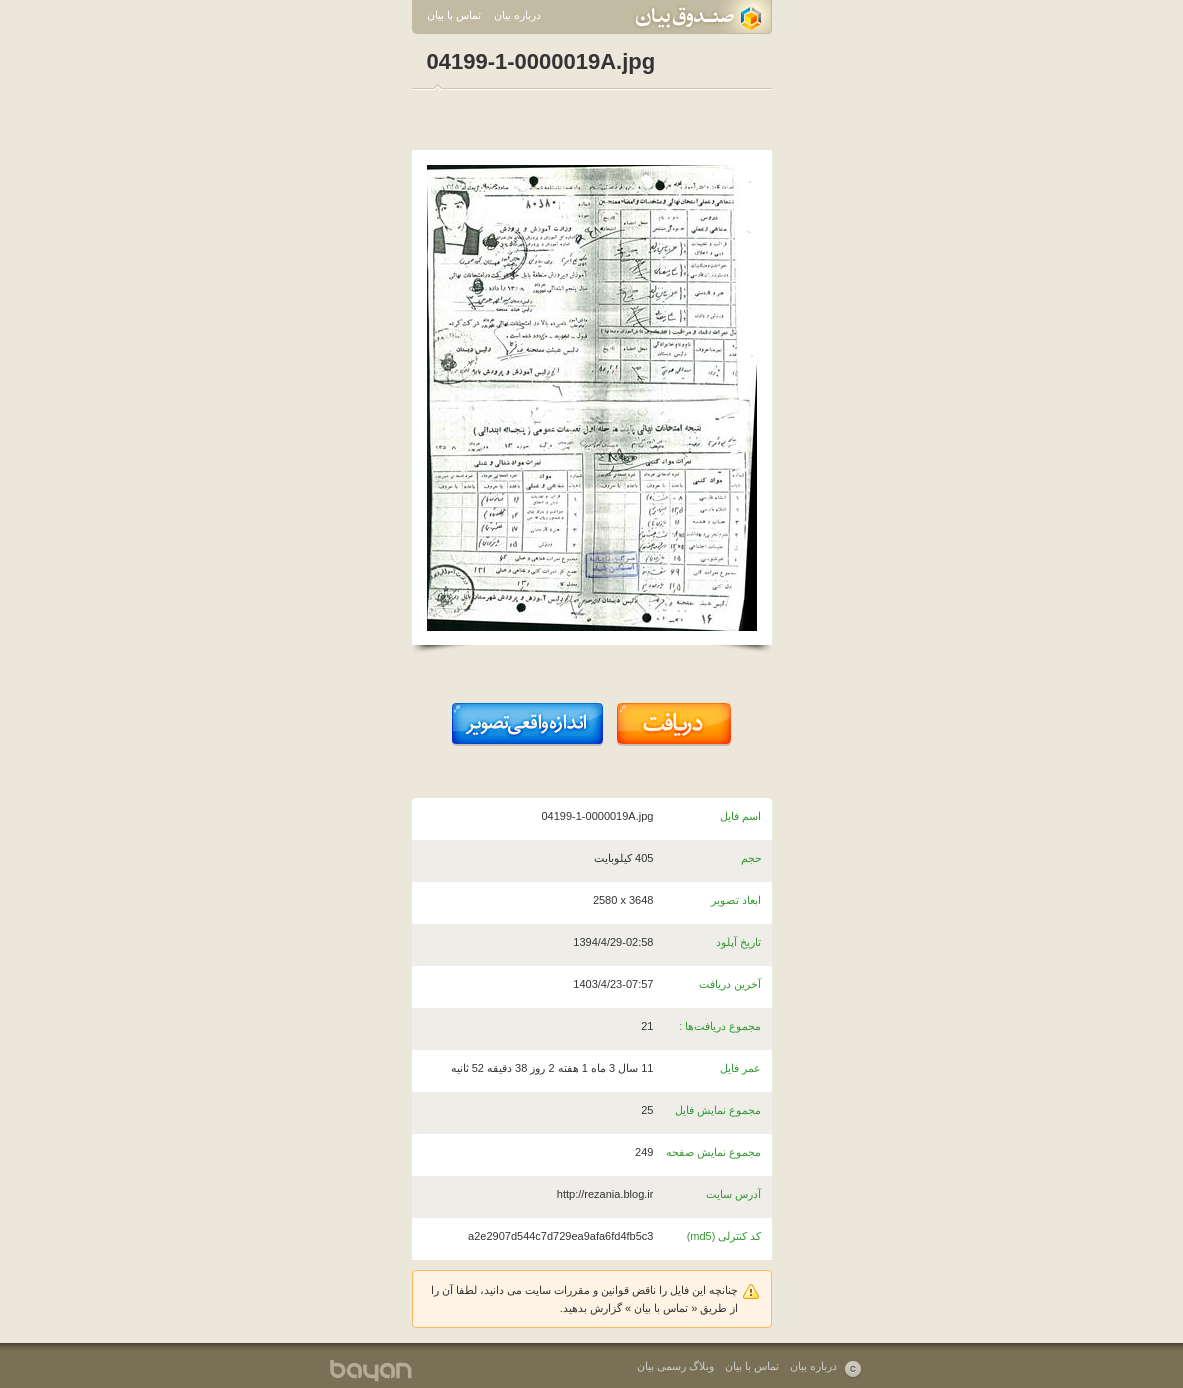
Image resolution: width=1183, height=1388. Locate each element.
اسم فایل (740, 816)
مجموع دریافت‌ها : (720, 1026)
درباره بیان (517, 15)
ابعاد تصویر (736, 900)
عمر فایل (740, 1068)
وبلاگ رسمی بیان (675, 1366)
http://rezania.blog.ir (605, 1194)
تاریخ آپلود (738, 942)
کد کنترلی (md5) (724, 1236)
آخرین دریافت (730, 984)
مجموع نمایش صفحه (713, 1152)
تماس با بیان (454, 15)
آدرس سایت (733, 1194)
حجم (751, 858)
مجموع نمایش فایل (718, 1110)
